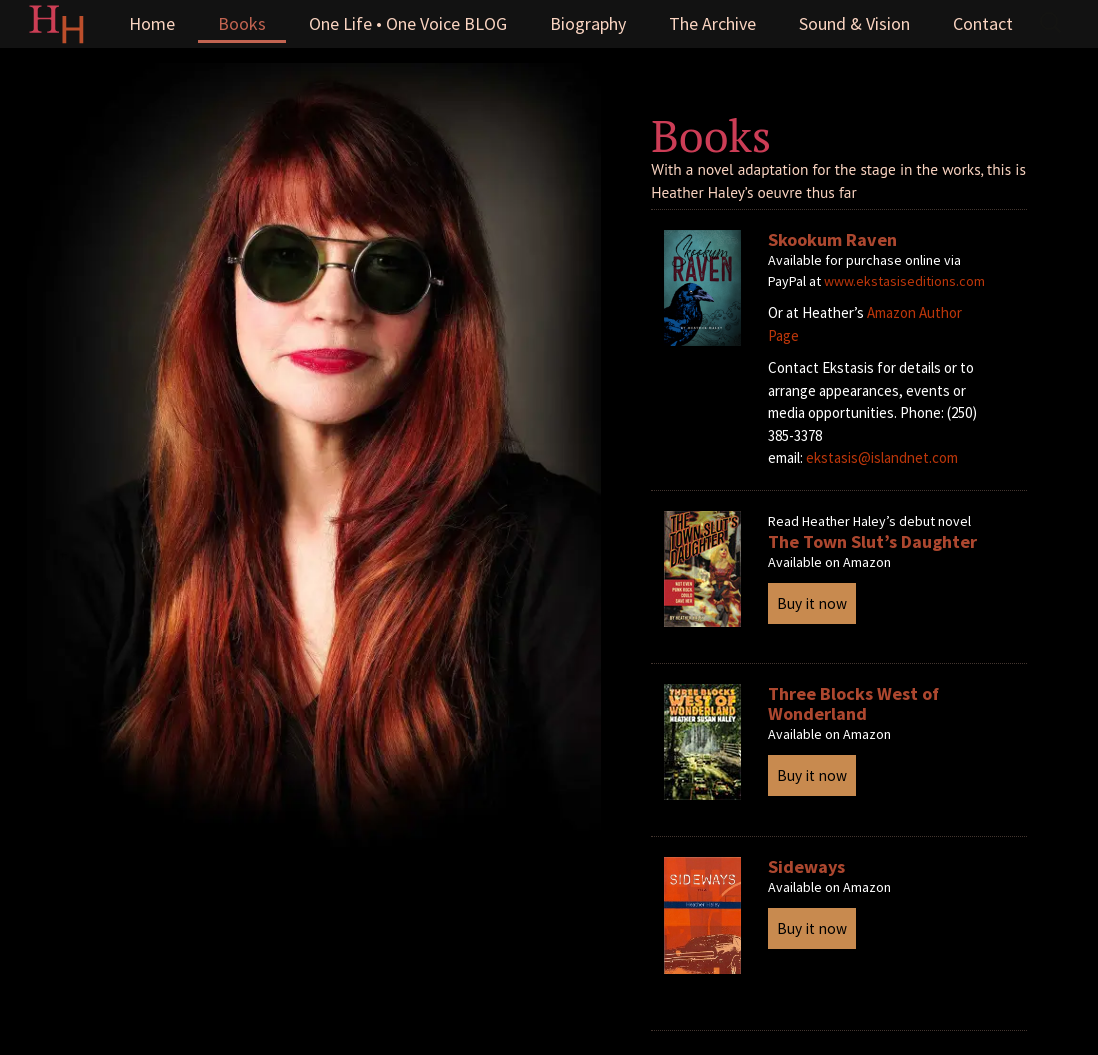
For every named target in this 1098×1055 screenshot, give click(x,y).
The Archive (712, 23)
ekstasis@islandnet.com (882, 457)
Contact (983, 23)
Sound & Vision (854, 23)
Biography (588, 23)
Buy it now (812, 603)
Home (152, 23)
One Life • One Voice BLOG (408, 23)
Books (242, 23)
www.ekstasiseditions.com (904, 281)
